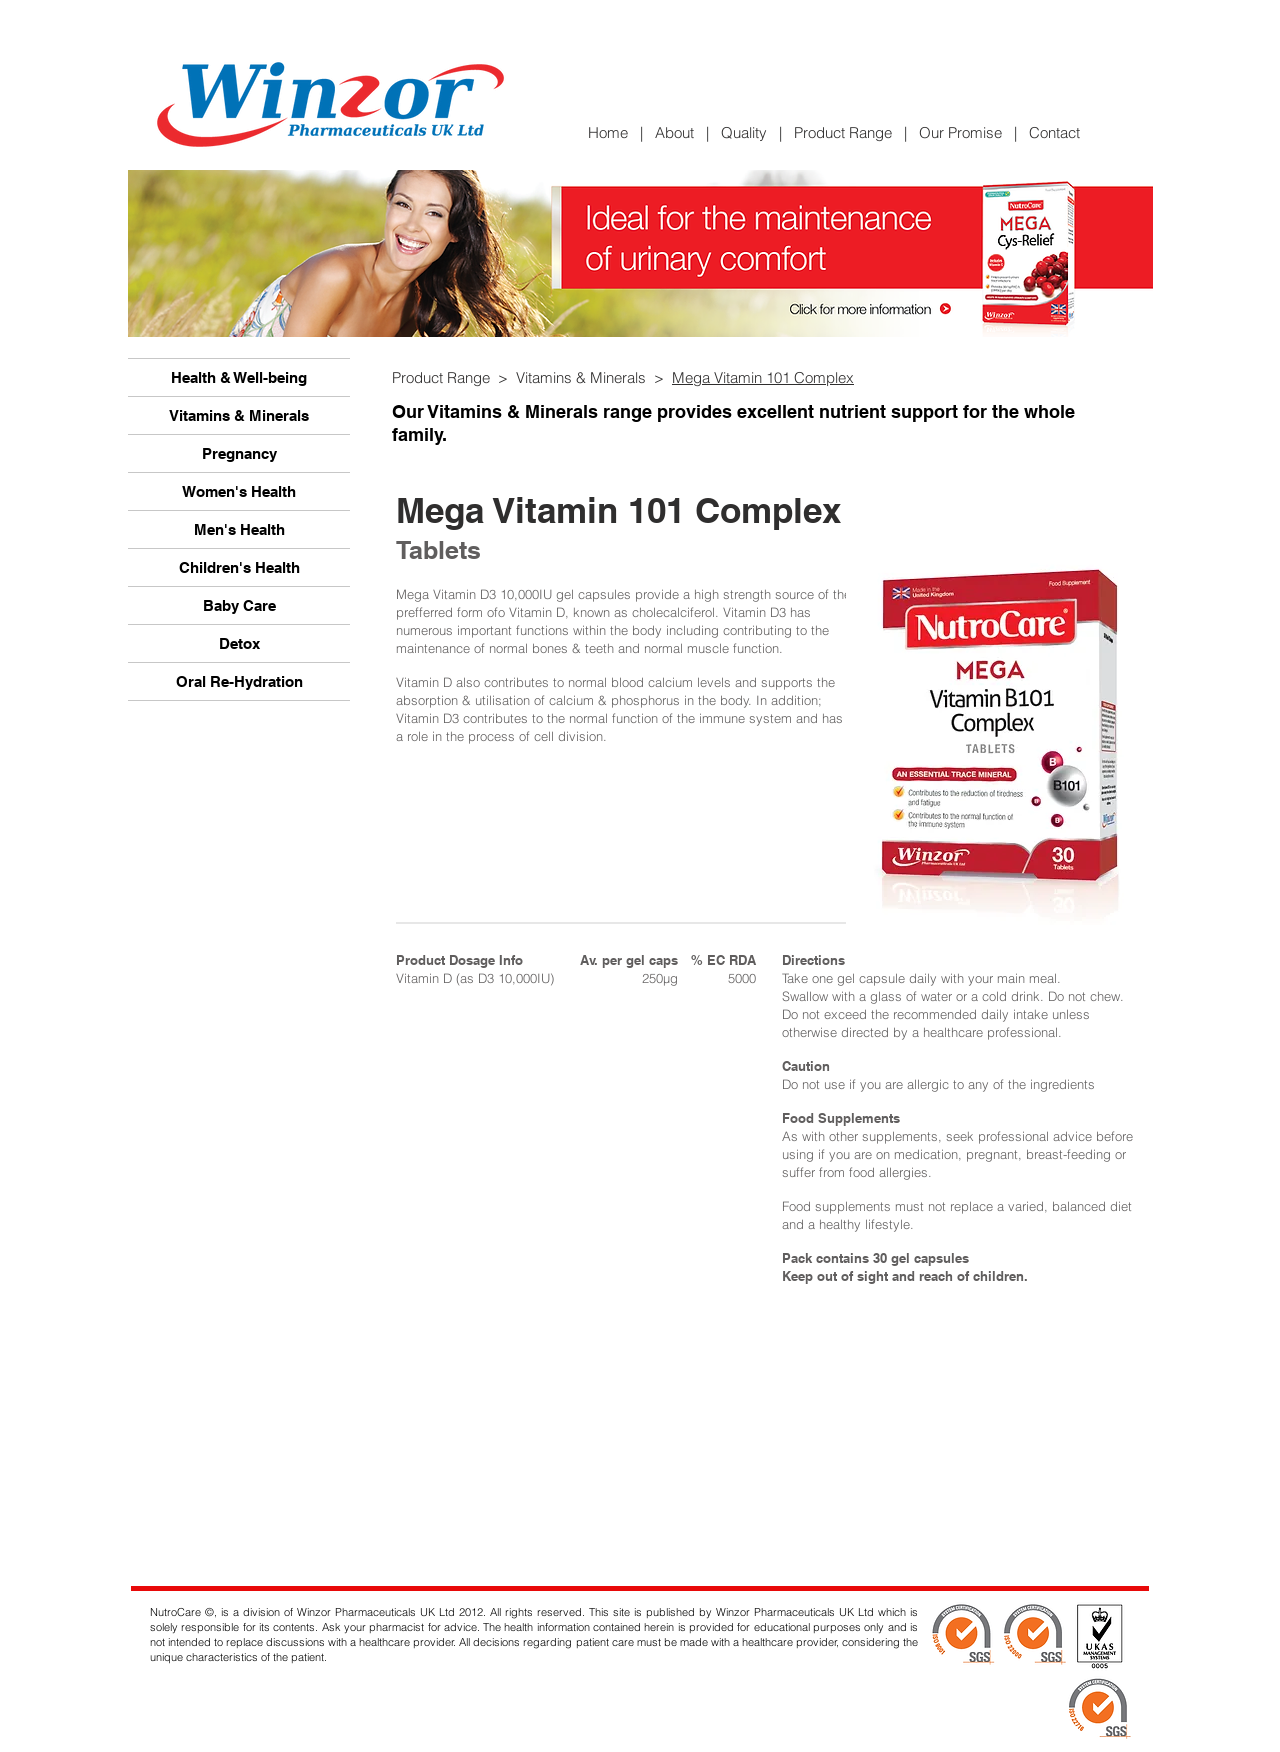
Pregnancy (239, 453)
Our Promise (960, 132)
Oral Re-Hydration (239, 681)
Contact (1054, 132)
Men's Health (239, 529)
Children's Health (239, 567)
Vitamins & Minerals (239, 415)
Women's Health (239, 491)
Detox (239, 643)
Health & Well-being (239, 377)
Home (614, 132)
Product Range (843, 132)
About (674, 132)
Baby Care (239, 605)
